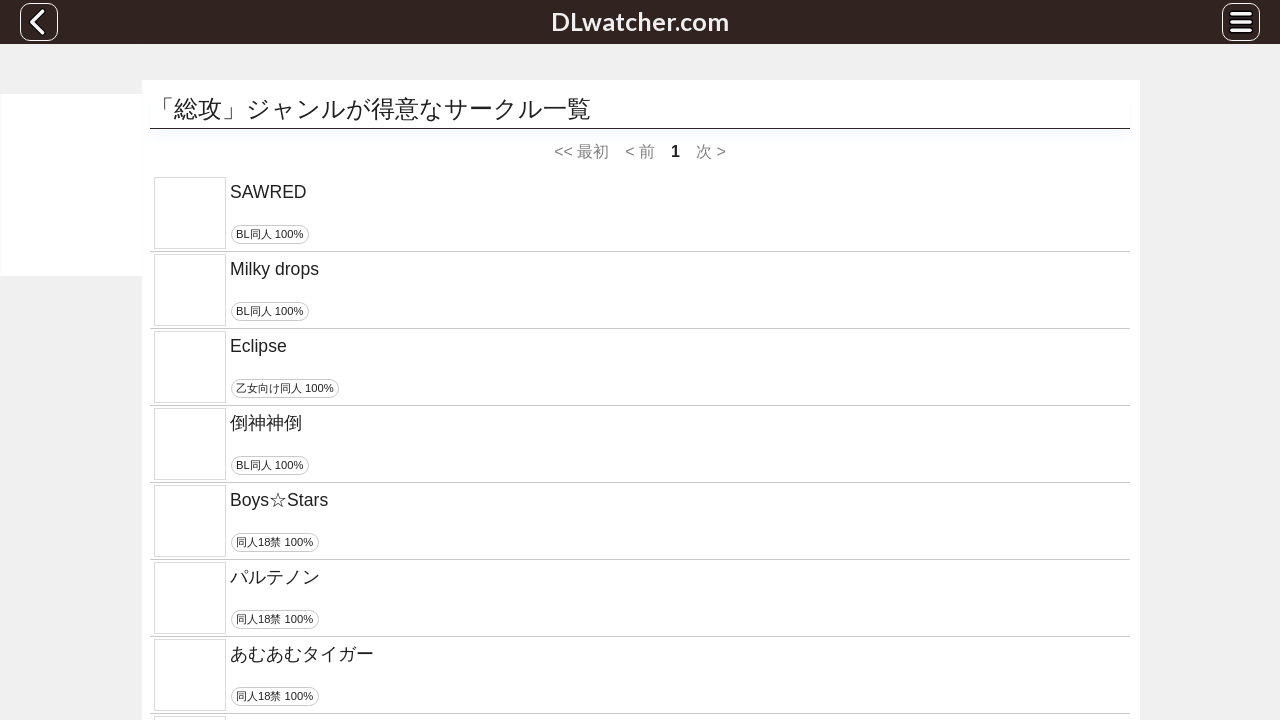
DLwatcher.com (640, 21)
